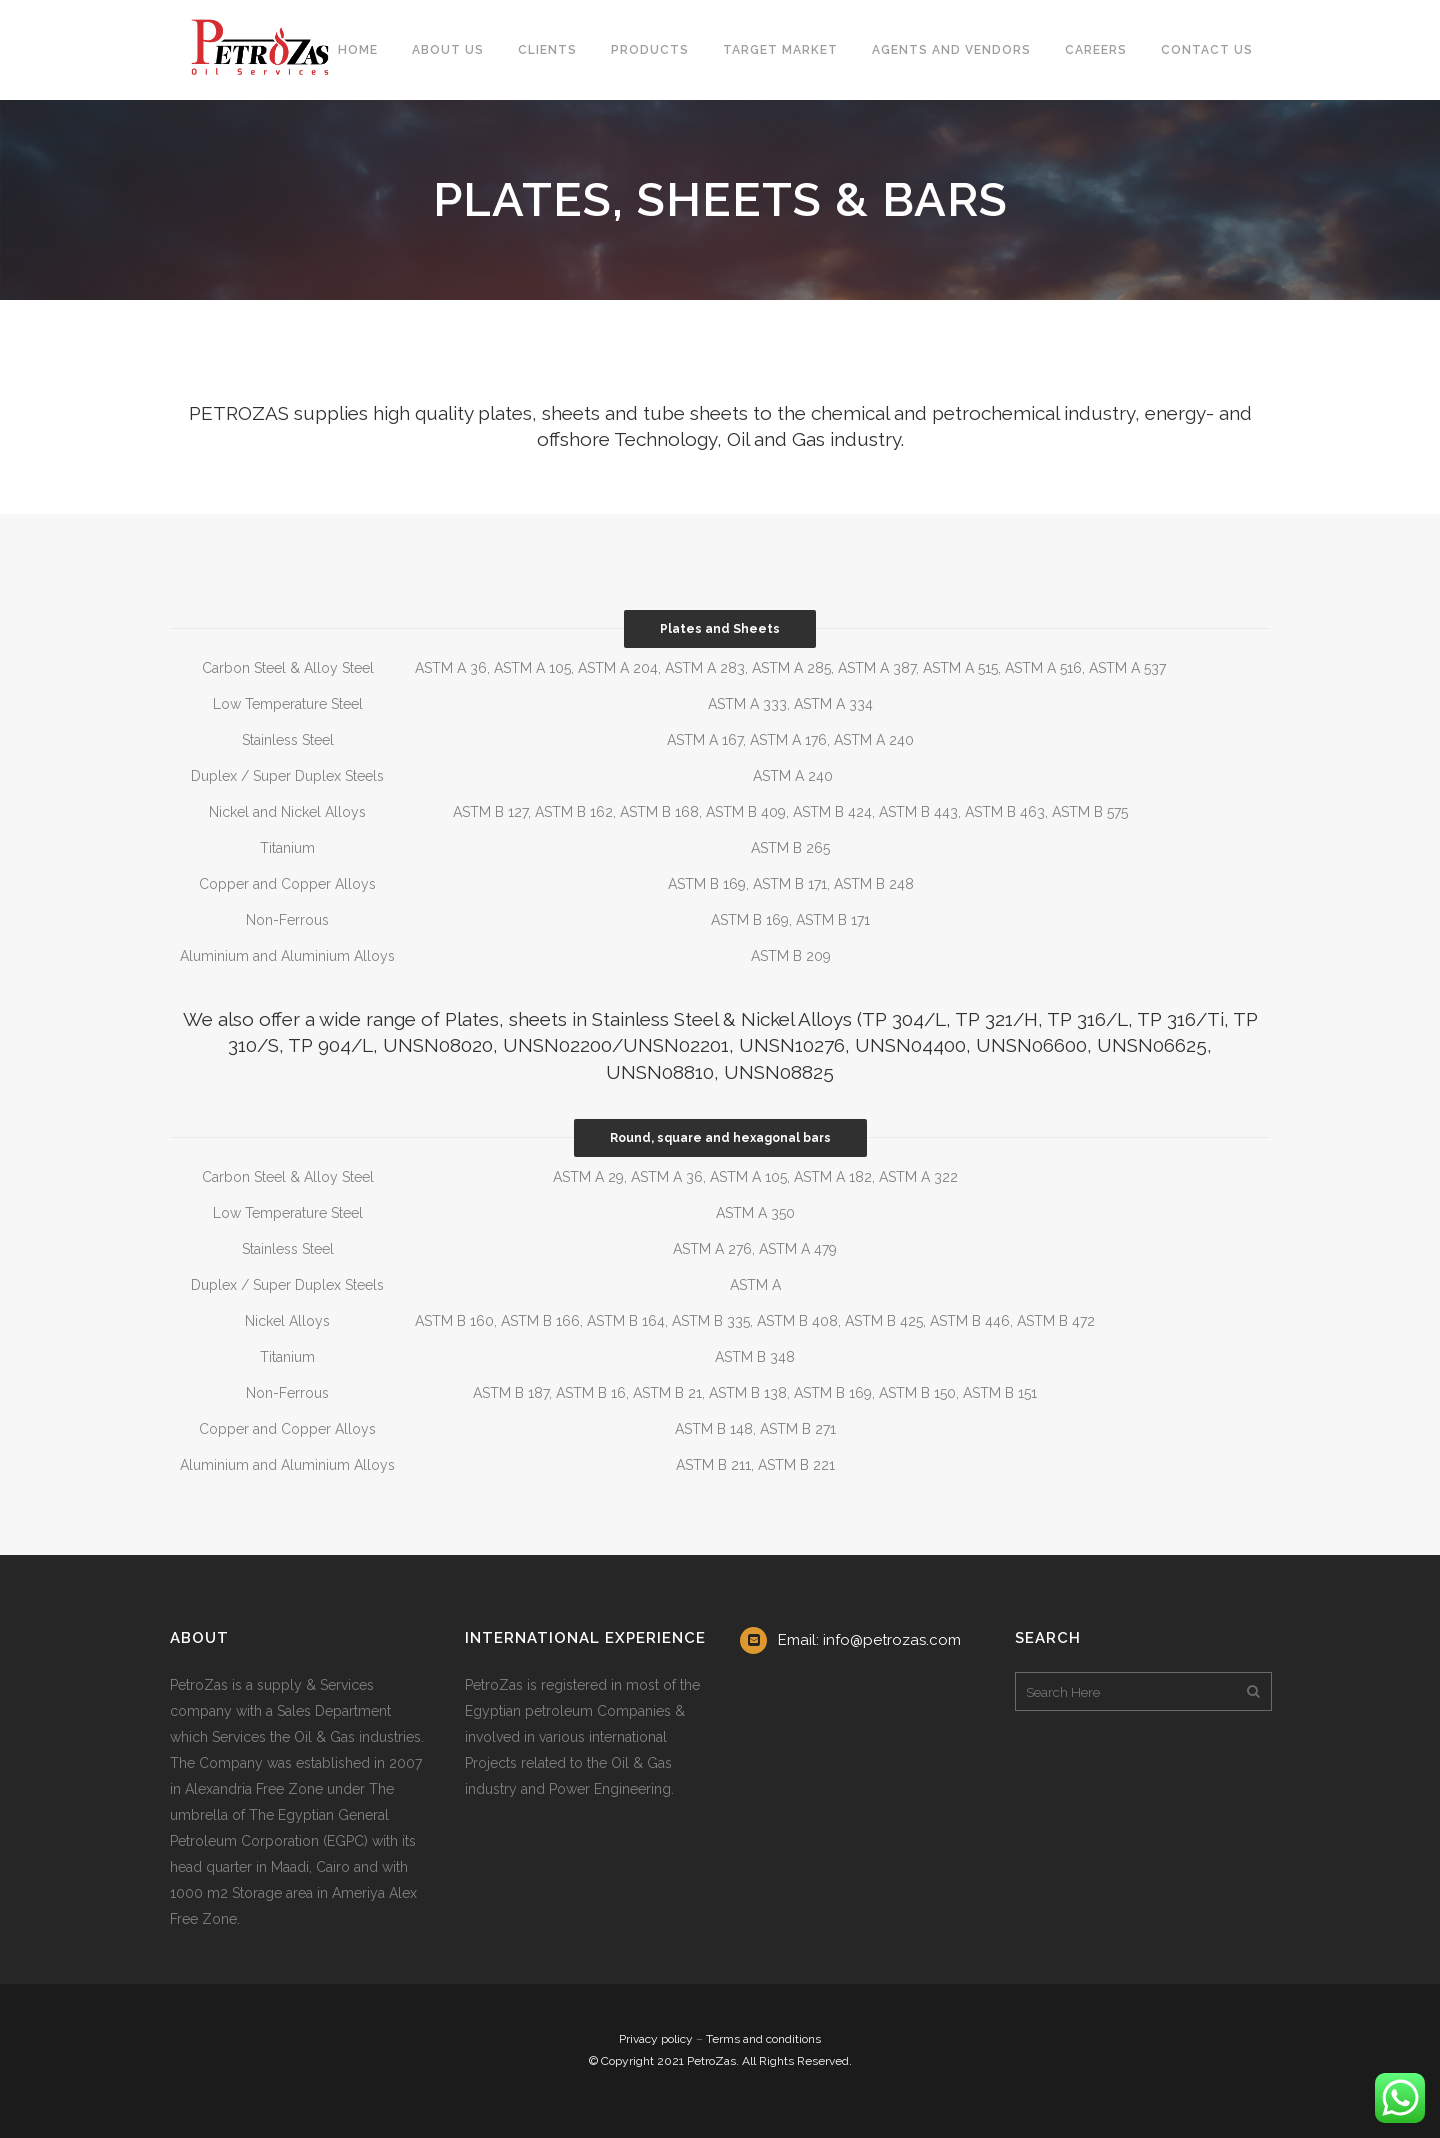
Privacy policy (656, 2039)
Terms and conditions (763, 2039)
